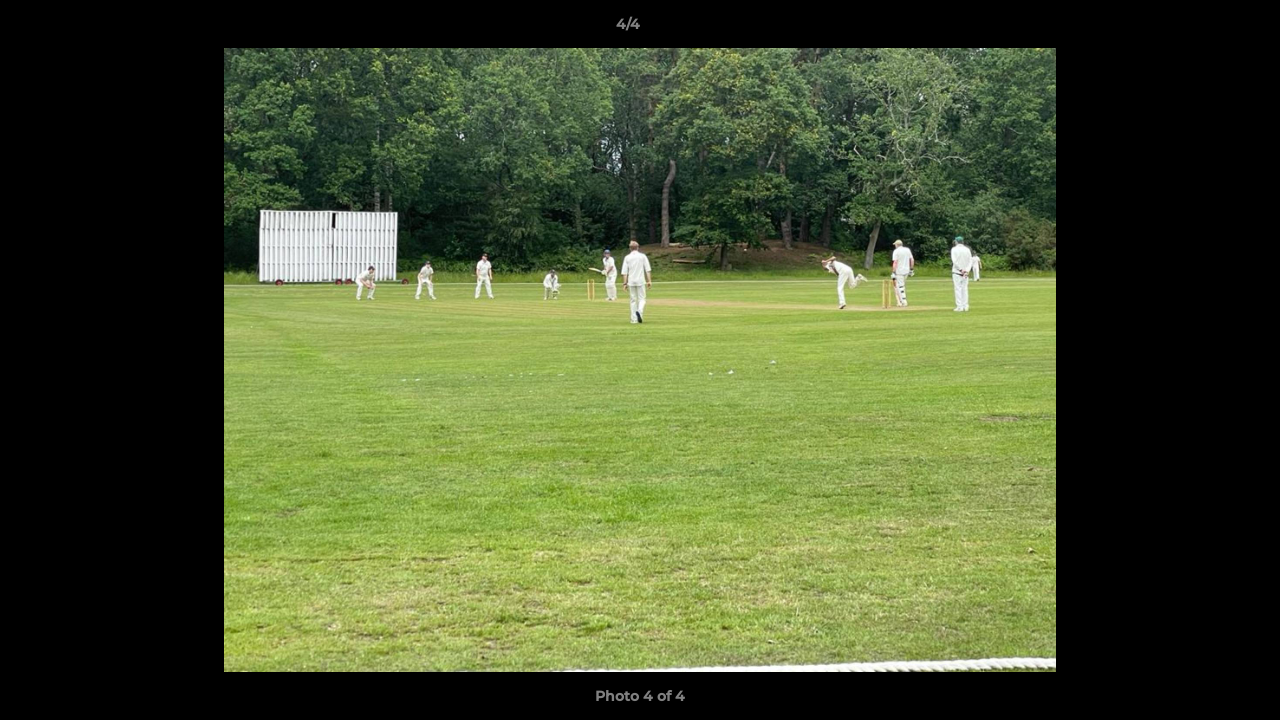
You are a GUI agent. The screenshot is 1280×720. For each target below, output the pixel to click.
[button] (1196, 29)
